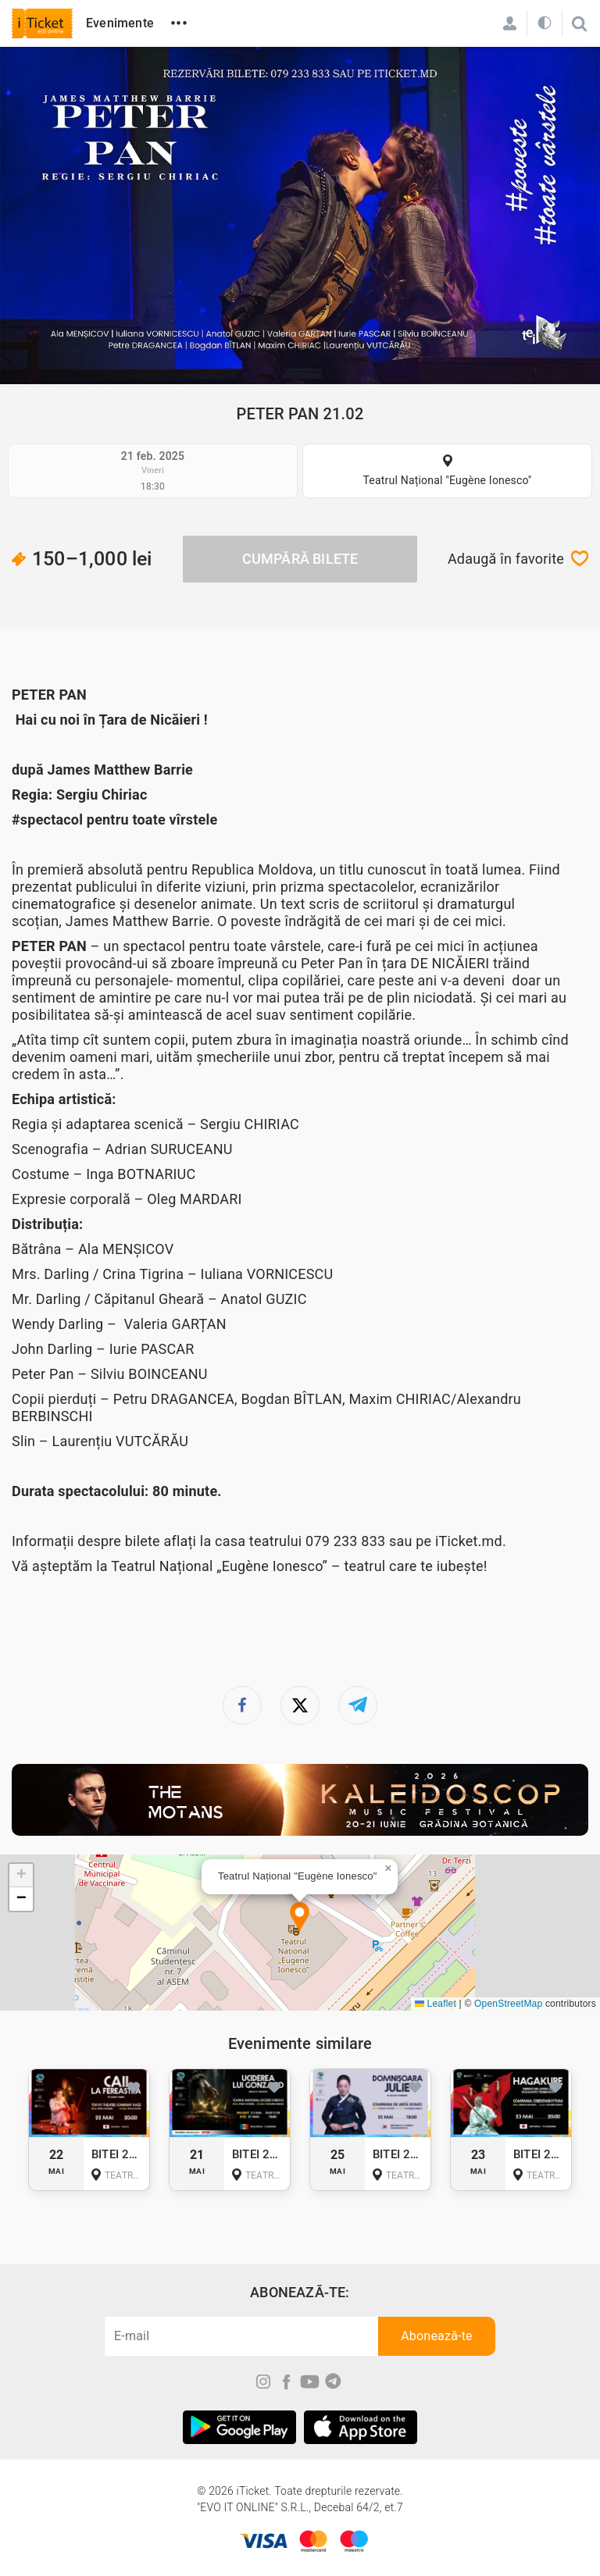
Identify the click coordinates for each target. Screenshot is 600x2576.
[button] (299, 1918)
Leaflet (435, 2003)
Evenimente (120, 23)
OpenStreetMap (508, 2003)
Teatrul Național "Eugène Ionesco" (446, 480)
